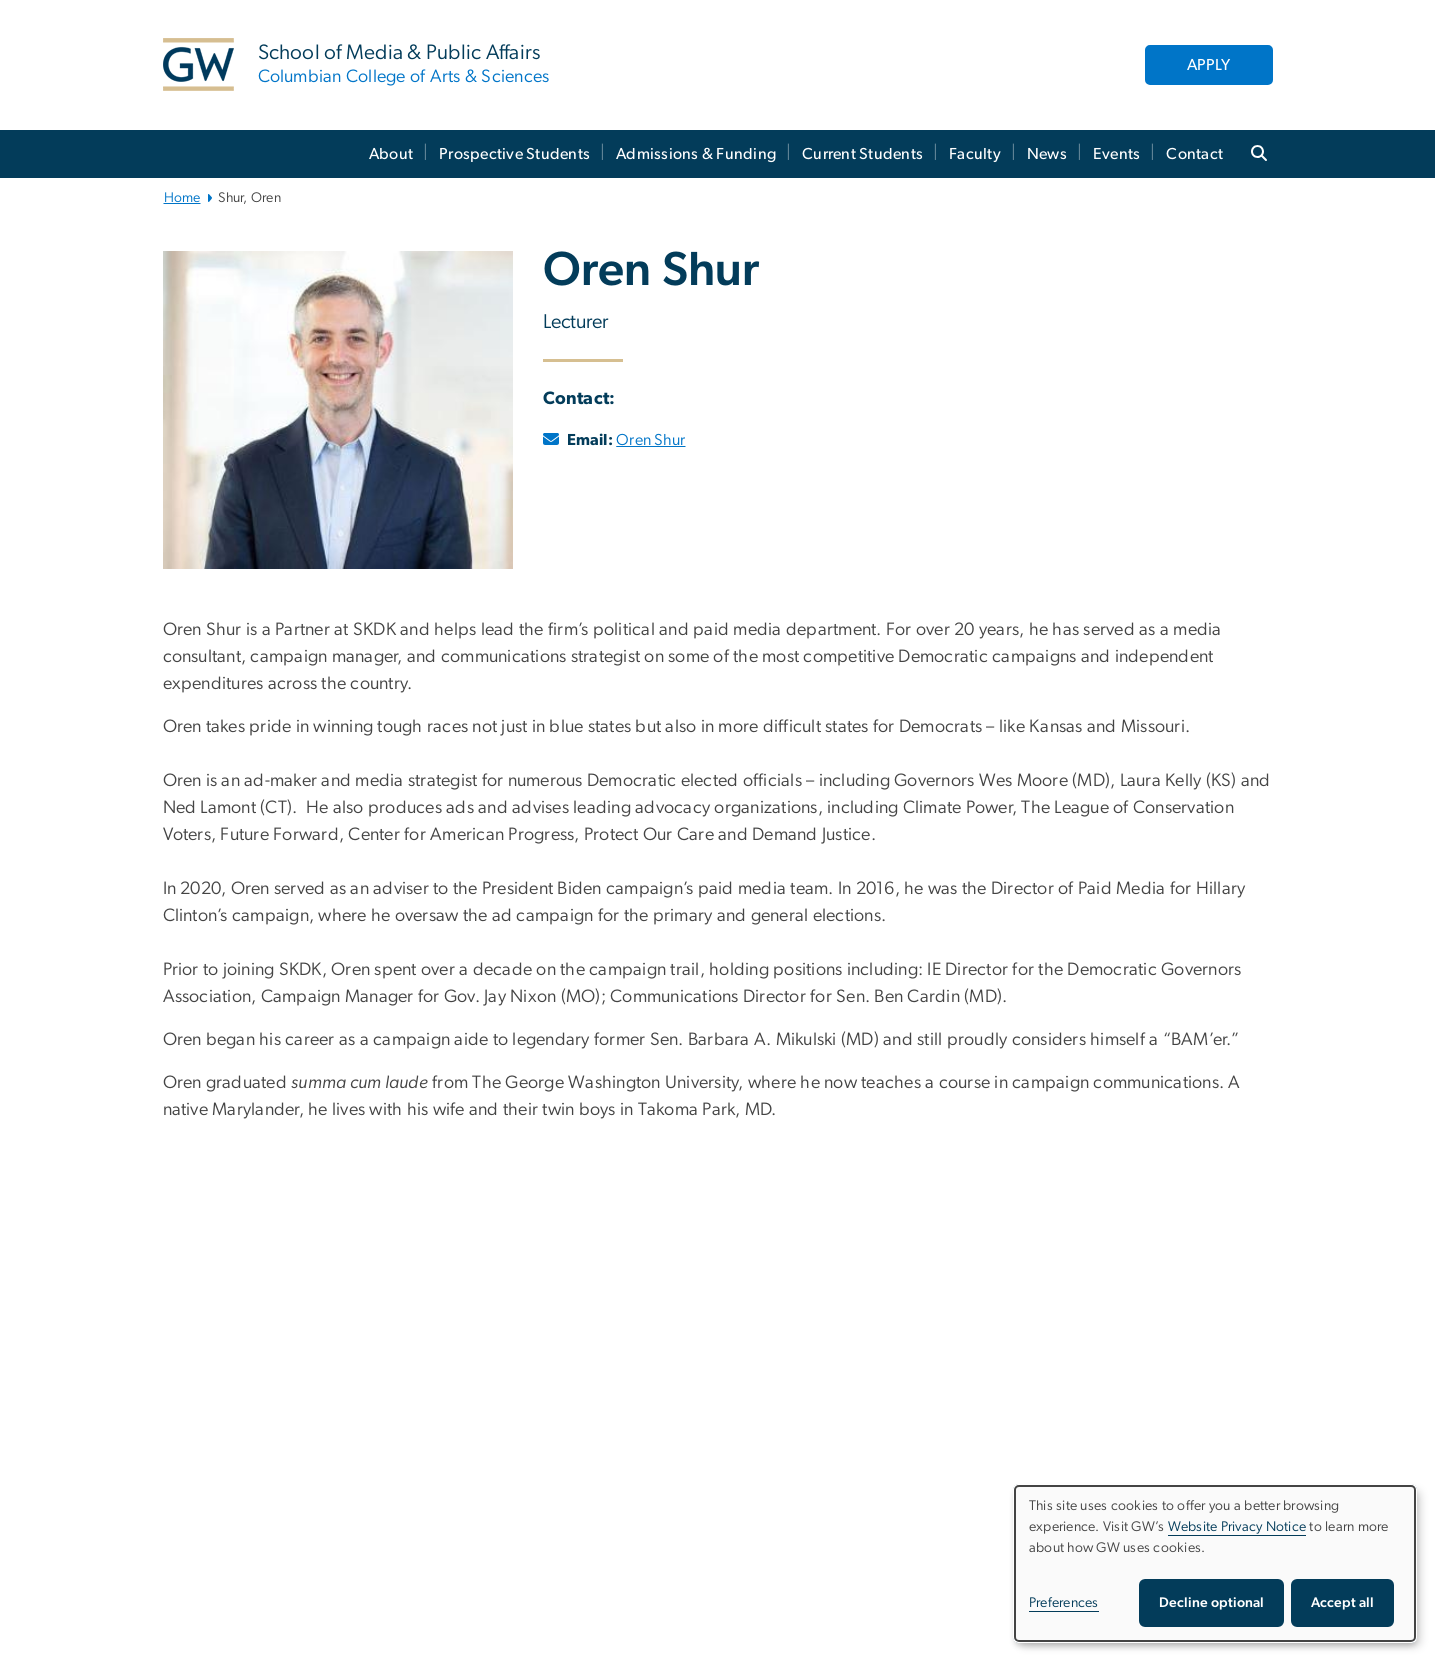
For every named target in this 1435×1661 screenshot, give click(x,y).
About (391, 154)
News (1047, 154)
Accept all (1342, 1603)
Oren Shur (650, 440)
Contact (1194, 154)
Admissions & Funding (696, 154)
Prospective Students (514, 154)
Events (1117, 154)
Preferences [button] (1064, 1603)
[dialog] (1215, 1563)
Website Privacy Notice (1237, 1527)
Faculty (975, 154)
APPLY (1208, 65)
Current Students (862, 154)
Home (182, 198)
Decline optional (1211, 1603)
